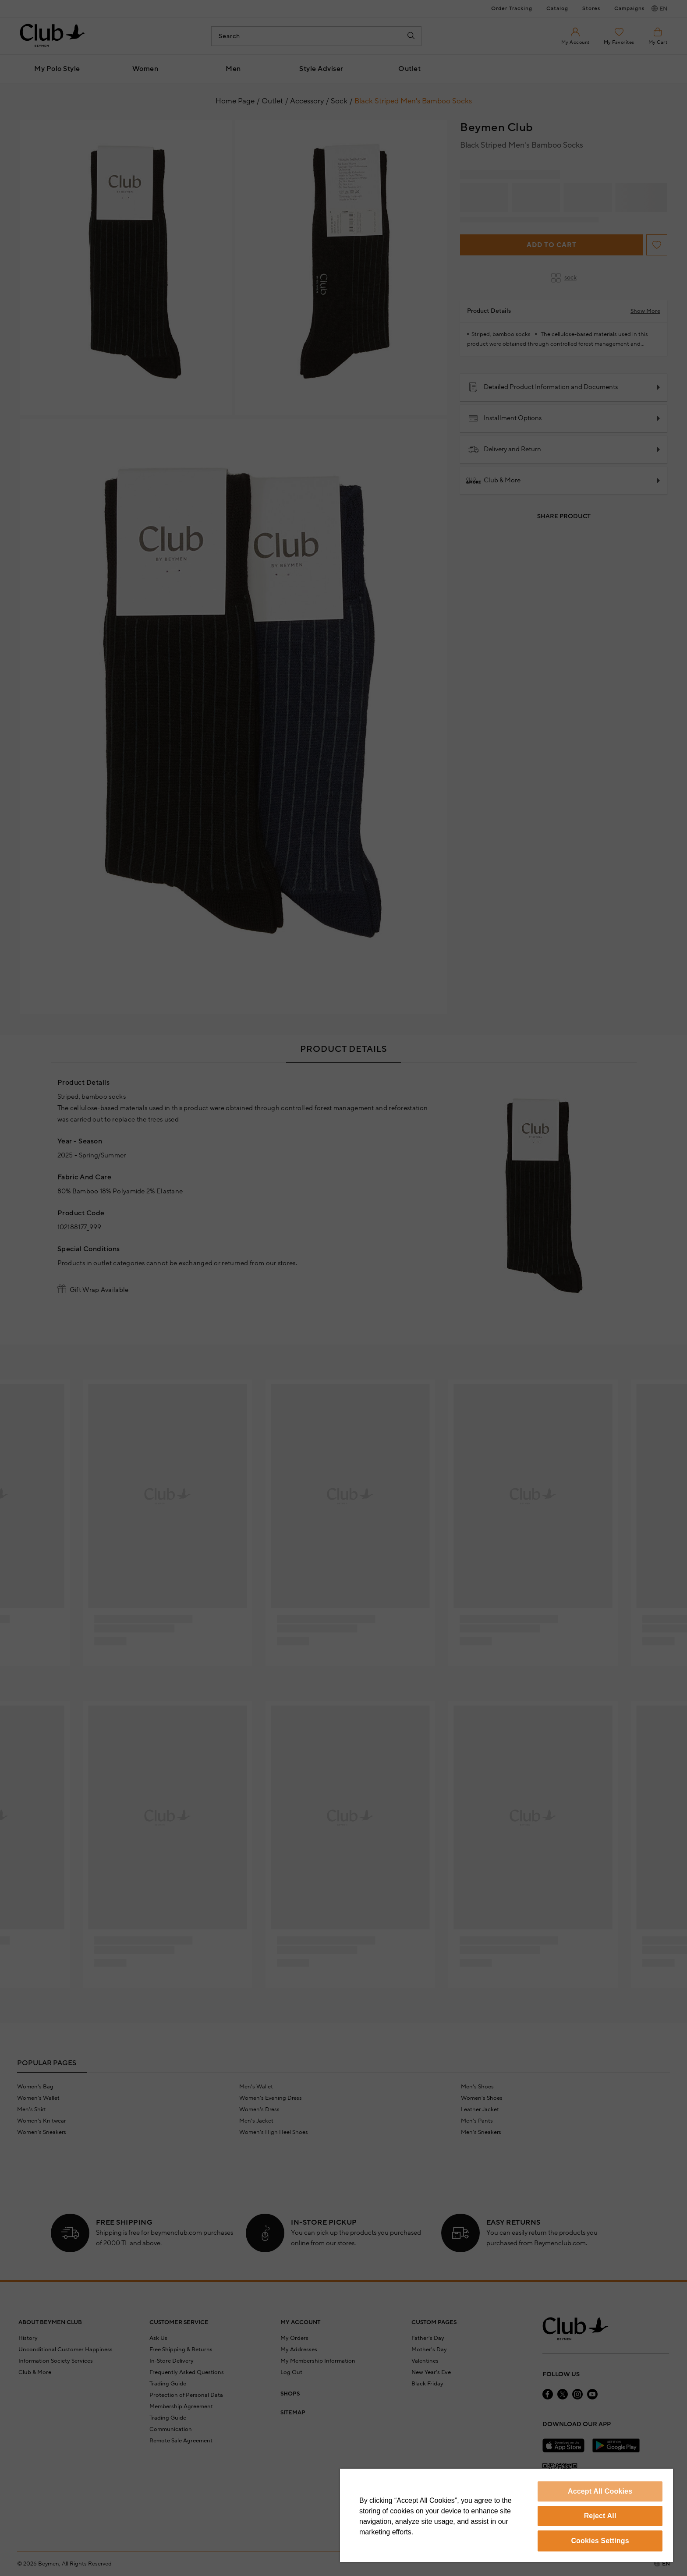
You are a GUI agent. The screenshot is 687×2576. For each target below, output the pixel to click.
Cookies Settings (600, 2540)
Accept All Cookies (600, 2491)
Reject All (600, 2515)
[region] (506, 2515)
